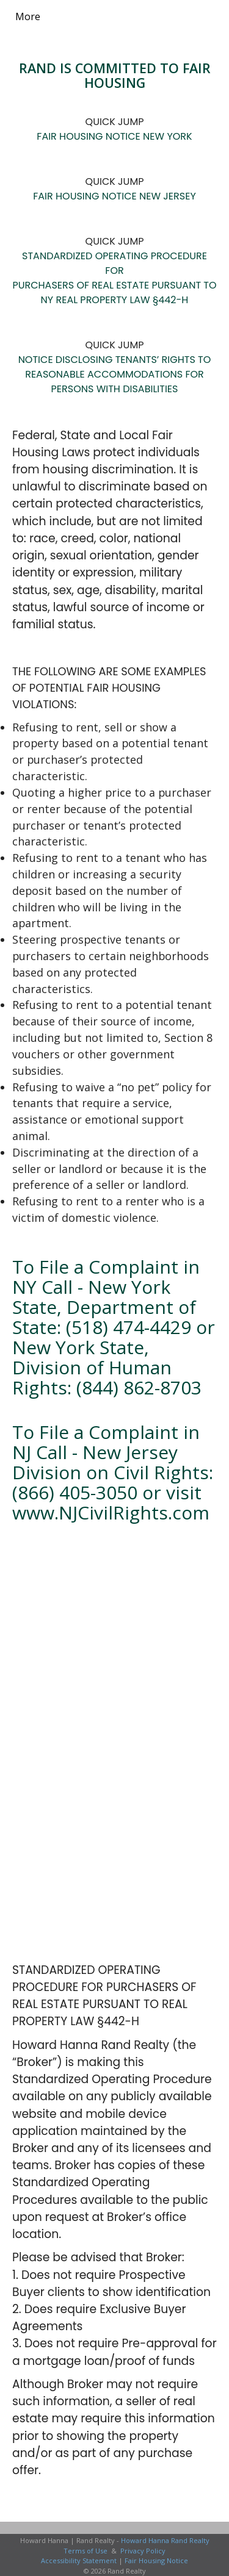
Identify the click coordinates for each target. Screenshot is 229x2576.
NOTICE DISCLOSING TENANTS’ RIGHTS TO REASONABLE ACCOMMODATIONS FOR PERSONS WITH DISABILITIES (114, 374)
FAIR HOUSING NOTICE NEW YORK (114, 136)
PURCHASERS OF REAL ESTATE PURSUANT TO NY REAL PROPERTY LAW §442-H (114, 292)
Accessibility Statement (79, 2560)
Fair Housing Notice (156, 2560)
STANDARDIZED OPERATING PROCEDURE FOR (114, 263)
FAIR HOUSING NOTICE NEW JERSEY (114, 196)
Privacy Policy (142, 2550)
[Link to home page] (66, 16)
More (27, 16)
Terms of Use (85, 2550)
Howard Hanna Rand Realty (165, 2540)
